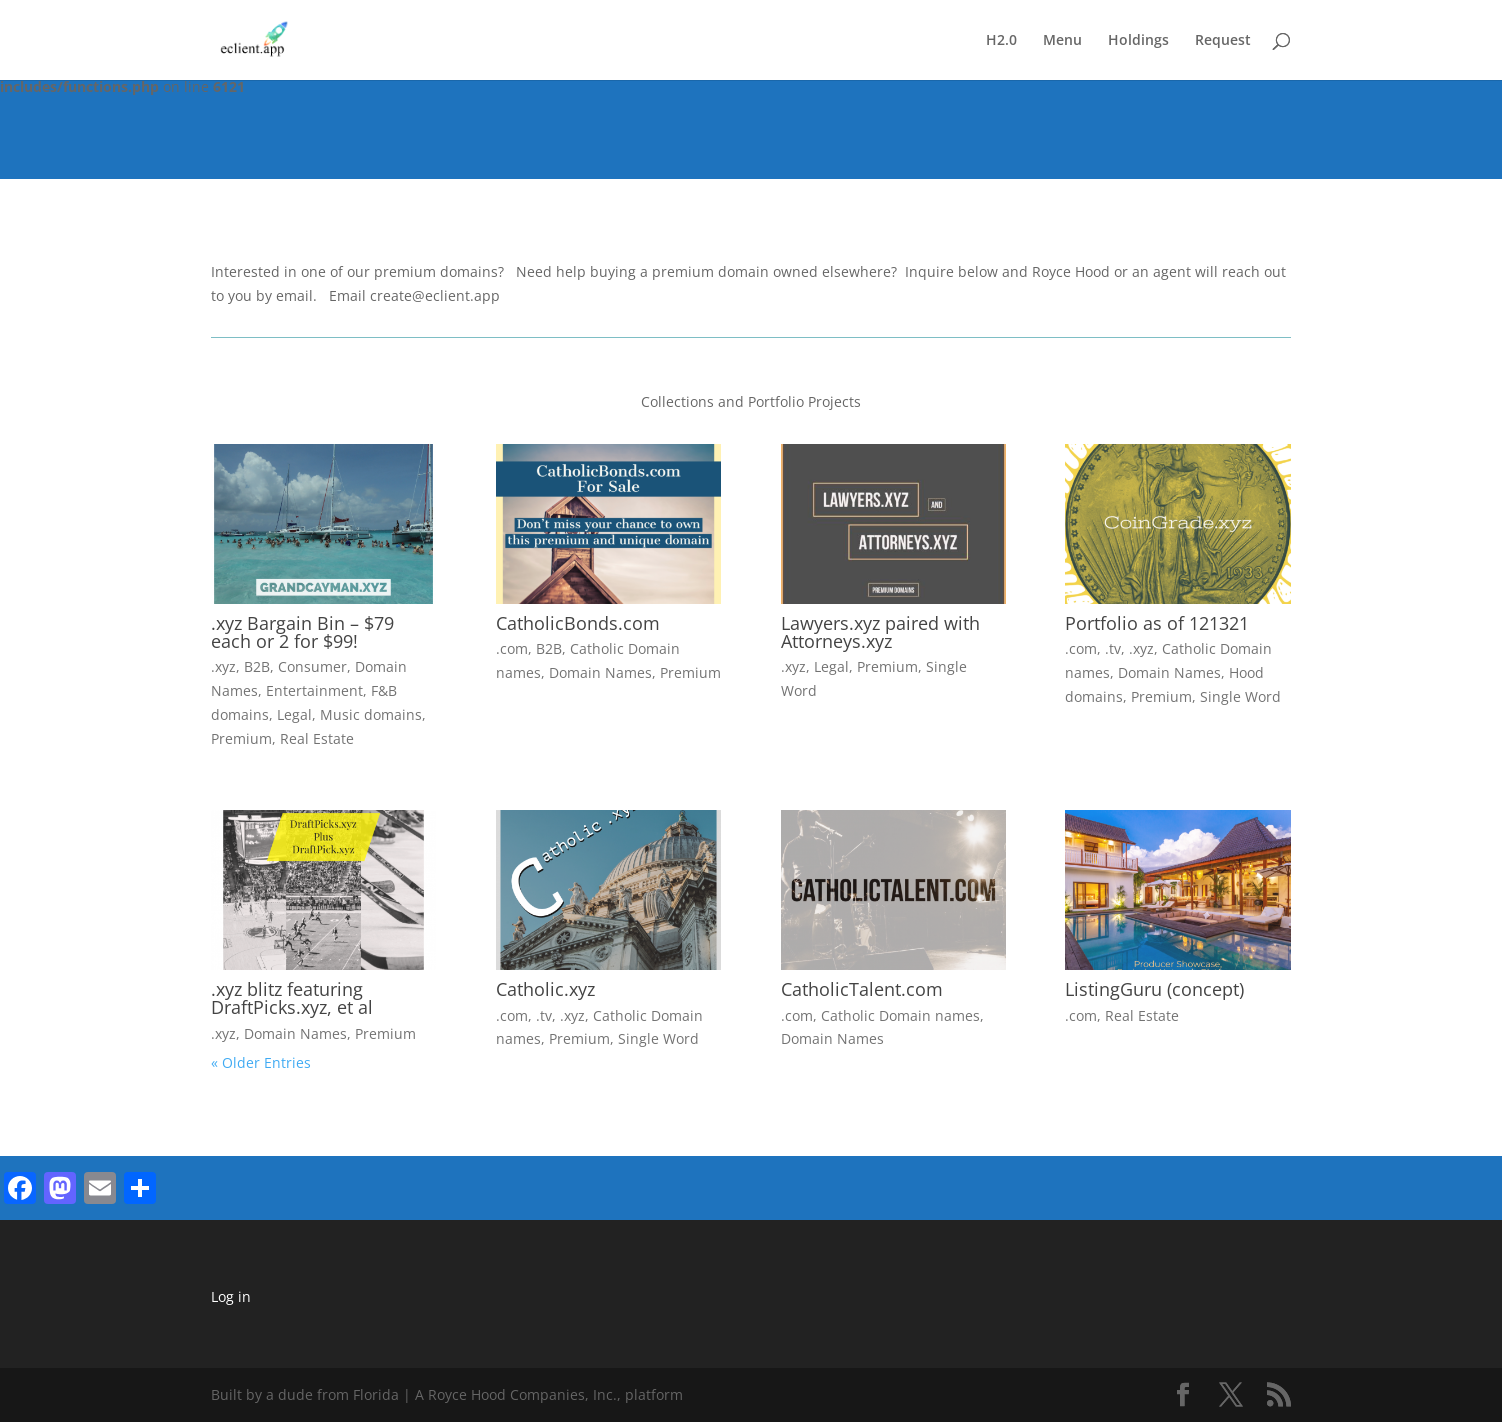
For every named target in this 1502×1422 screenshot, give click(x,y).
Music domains (371, 714)
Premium (241, 738)
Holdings (1138, 41)
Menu (1062, 41)
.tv (1113, 648)
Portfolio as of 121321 (1157, 623)
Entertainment (314, 690)
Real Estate (317, 738)
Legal (294, 714)
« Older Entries (261, 1062)
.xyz (223, 666)
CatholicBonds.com (578, 623)
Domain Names (600, 672)
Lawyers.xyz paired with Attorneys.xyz (880, 632)
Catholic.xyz (545, 989)
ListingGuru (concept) (1154, 989)
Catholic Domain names (900, 1015)
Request (1223, 41)
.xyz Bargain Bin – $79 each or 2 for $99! (302, 632)
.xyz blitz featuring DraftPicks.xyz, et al (292, 998)
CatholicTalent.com (862, 989)
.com (512, 648)
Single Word (1240, 696)
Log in (231, 1296)
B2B (257, 666)
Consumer (312, 666)
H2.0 (1001, 41)
